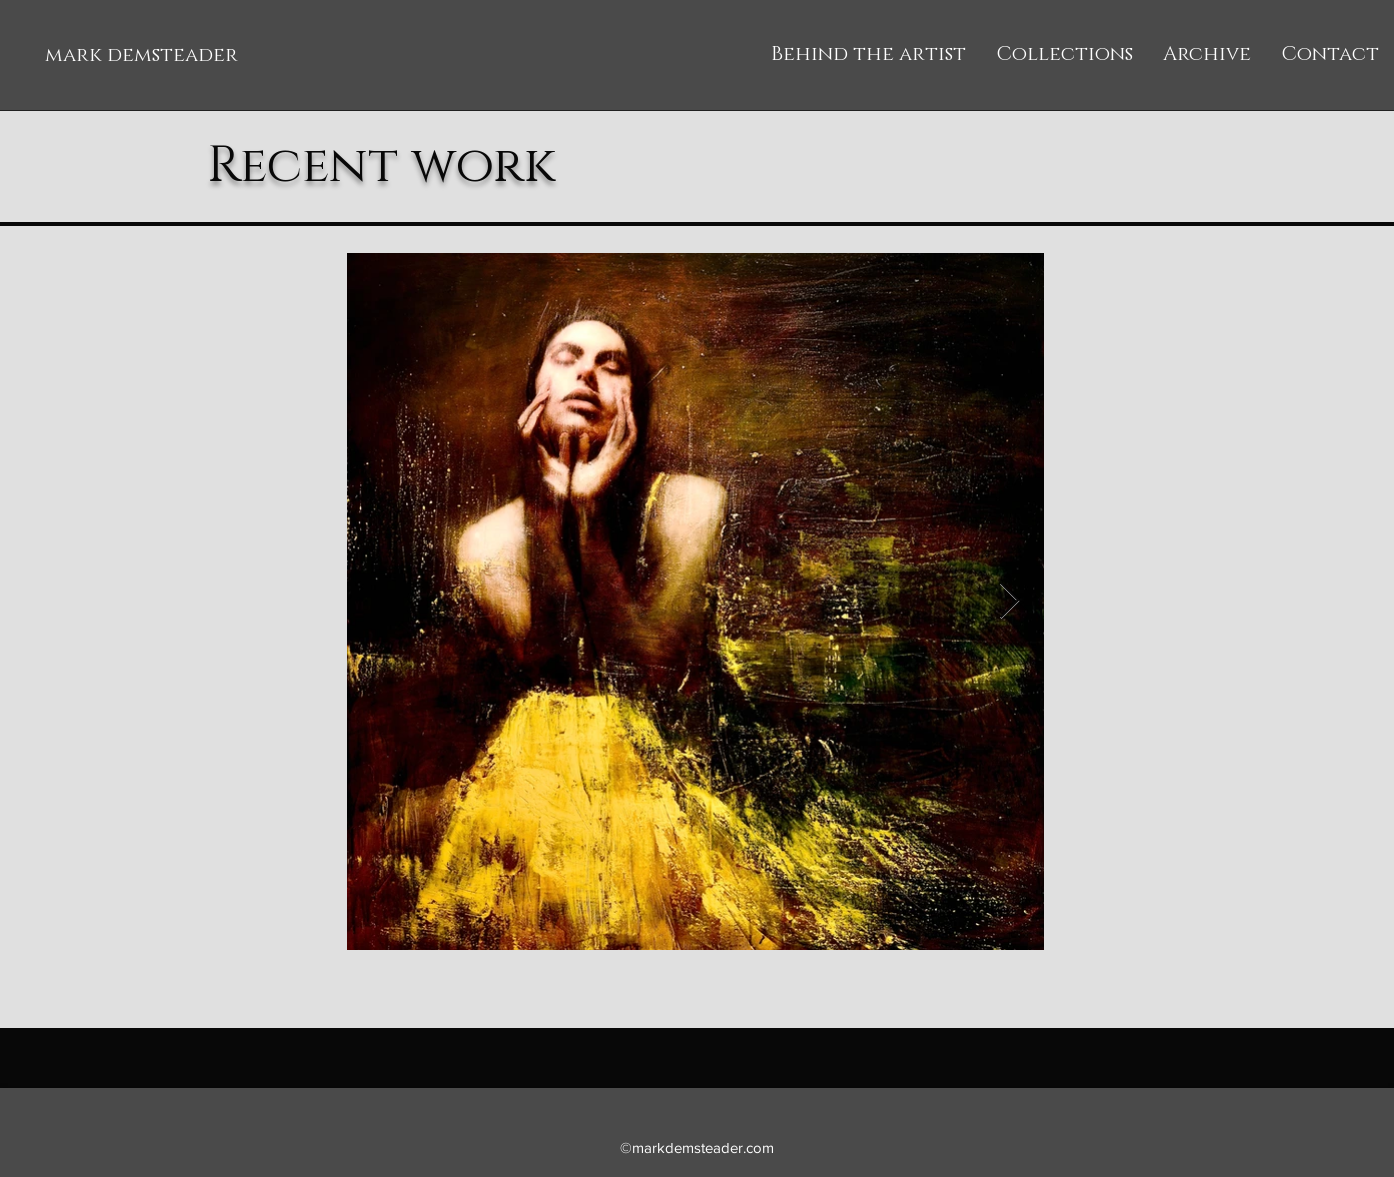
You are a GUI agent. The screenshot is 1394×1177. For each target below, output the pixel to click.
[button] (1064, 54)
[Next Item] (1009, 601)
